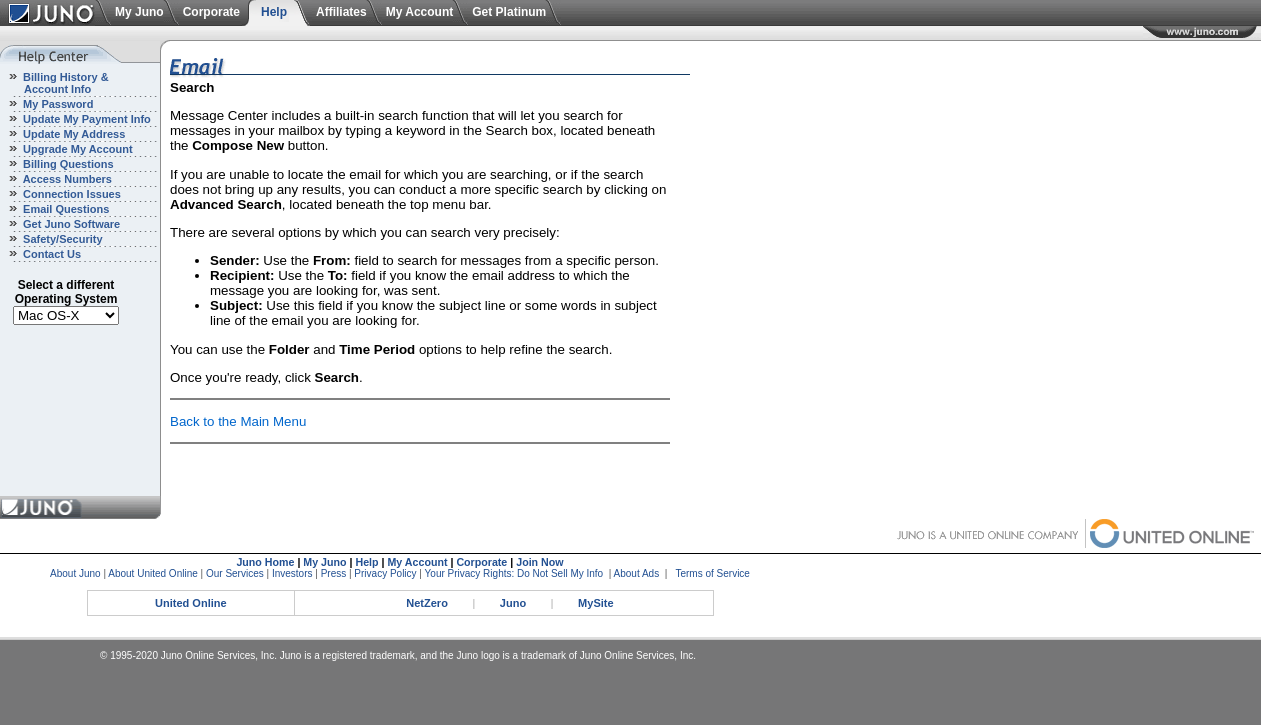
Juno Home (265, 562)
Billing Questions (67, 164)
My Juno (139, 12)
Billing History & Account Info (54, 83)
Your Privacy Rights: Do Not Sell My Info (514, 573)
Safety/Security (61, 239)
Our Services (235, 573)
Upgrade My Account (76, 149)
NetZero (427, 603)
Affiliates (341, 12)
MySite (595, 603)
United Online (191, 603)
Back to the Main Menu (238, 421)
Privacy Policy (385, 573)
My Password (56, 104)
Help (274, 12)
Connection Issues (70, 194)
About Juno (75, 573)
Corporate (211, 12)
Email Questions (64, 209)
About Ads (637, 573)
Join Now (539, 562)
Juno (513, 603)
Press (334, 573)
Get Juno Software (70, 224)
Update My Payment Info (85, 119)
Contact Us (50, 254)
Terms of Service (712, 573)
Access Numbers (66, 179)
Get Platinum (509, 12)
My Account (420, 12)
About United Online (153, 573)
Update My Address (72, 134)
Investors (292, 573)
